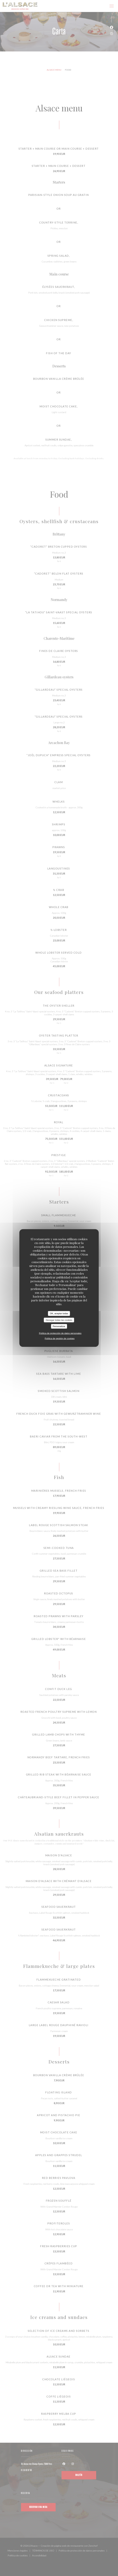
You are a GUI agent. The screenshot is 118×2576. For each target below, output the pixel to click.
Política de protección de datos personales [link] (60, 1333)
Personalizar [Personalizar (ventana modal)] (59, 1326)
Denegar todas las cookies (59, 1320)
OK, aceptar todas (59, 1313)
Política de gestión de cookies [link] (60, 1338)
